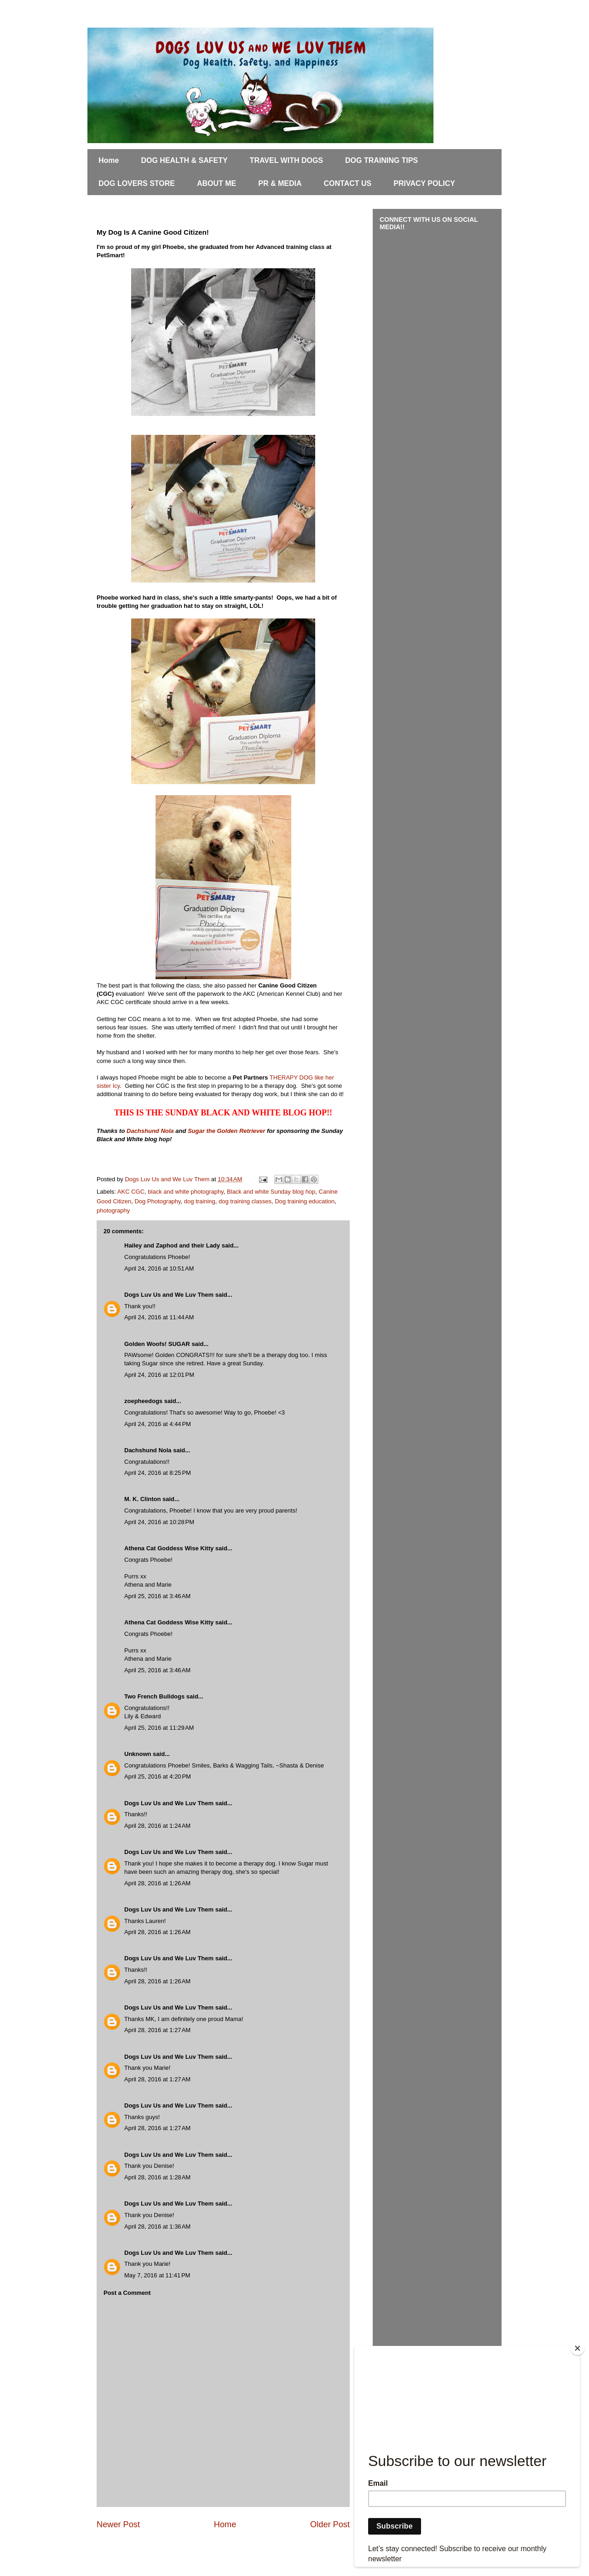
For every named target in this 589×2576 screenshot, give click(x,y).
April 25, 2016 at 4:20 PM (157, 1776)
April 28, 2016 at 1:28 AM (157, 2177)
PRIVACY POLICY (424, 183)
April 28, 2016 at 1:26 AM (157, 1883)
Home (108, 160)
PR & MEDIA (279, 183)
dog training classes (245, 1201)
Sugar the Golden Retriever (226, 1130)
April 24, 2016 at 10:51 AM (159, 1268)
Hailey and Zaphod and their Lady (172, 1245)
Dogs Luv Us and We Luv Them (169, 1294)
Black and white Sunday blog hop (271, 1191)
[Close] (577, 2348)
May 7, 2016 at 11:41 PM (157, 2275)
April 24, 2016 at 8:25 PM (157, 1472)
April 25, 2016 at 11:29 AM (159, 1727)
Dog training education (305, 1201)
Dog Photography (157, 1201)
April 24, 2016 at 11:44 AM (159, 1317)
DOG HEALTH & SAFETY (184, 160)
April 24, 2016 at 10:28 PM (159, 1522)
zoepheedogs (143, 1401)
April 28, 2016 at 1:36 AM (157, 2226)
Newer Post (118, 2524)
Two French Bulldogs (154, 1696)
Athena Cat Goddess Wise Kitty (169, 1548)
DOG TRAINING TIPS (381, 160)
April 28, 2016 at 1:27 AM (157, 2030)
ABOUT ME (216, 183)
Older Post (330, 2524)
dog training (199, 1201)
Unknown (137, 1753)
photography (113, 1210)
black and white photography (186, 1191)
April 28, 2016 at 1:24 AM (157, 1825)
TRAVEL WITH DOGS (286, 160)
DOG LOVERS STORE (136, 183)
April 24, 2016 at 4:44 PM (157, 1424)
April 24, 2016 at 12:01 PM (159, 1374)
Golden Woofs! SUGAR (157, 1343)
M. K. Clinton (142, 1499)
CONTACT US (348, 183)
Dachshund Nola (150, 1130)
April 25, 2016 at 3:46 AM (157, 1596)
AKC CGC (130, 1191)
